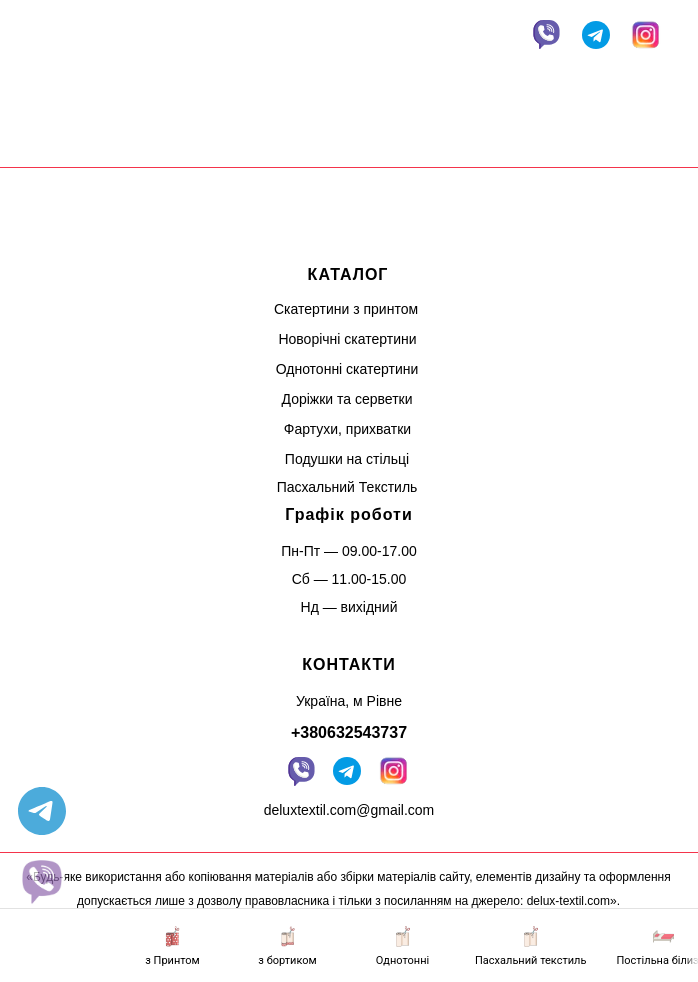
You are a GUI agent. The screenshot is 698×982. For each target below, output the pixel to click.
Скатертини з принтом (346, 309)
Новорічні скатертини (347, 339)
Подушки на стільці (347, 459)
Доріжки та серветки (347, 399)
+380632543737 (349, 732)
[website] (42, 881)
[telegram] (42, 811)
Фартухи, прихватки (347, 429)
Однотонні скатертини (347, 369)
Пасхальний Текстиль (347, 487)
